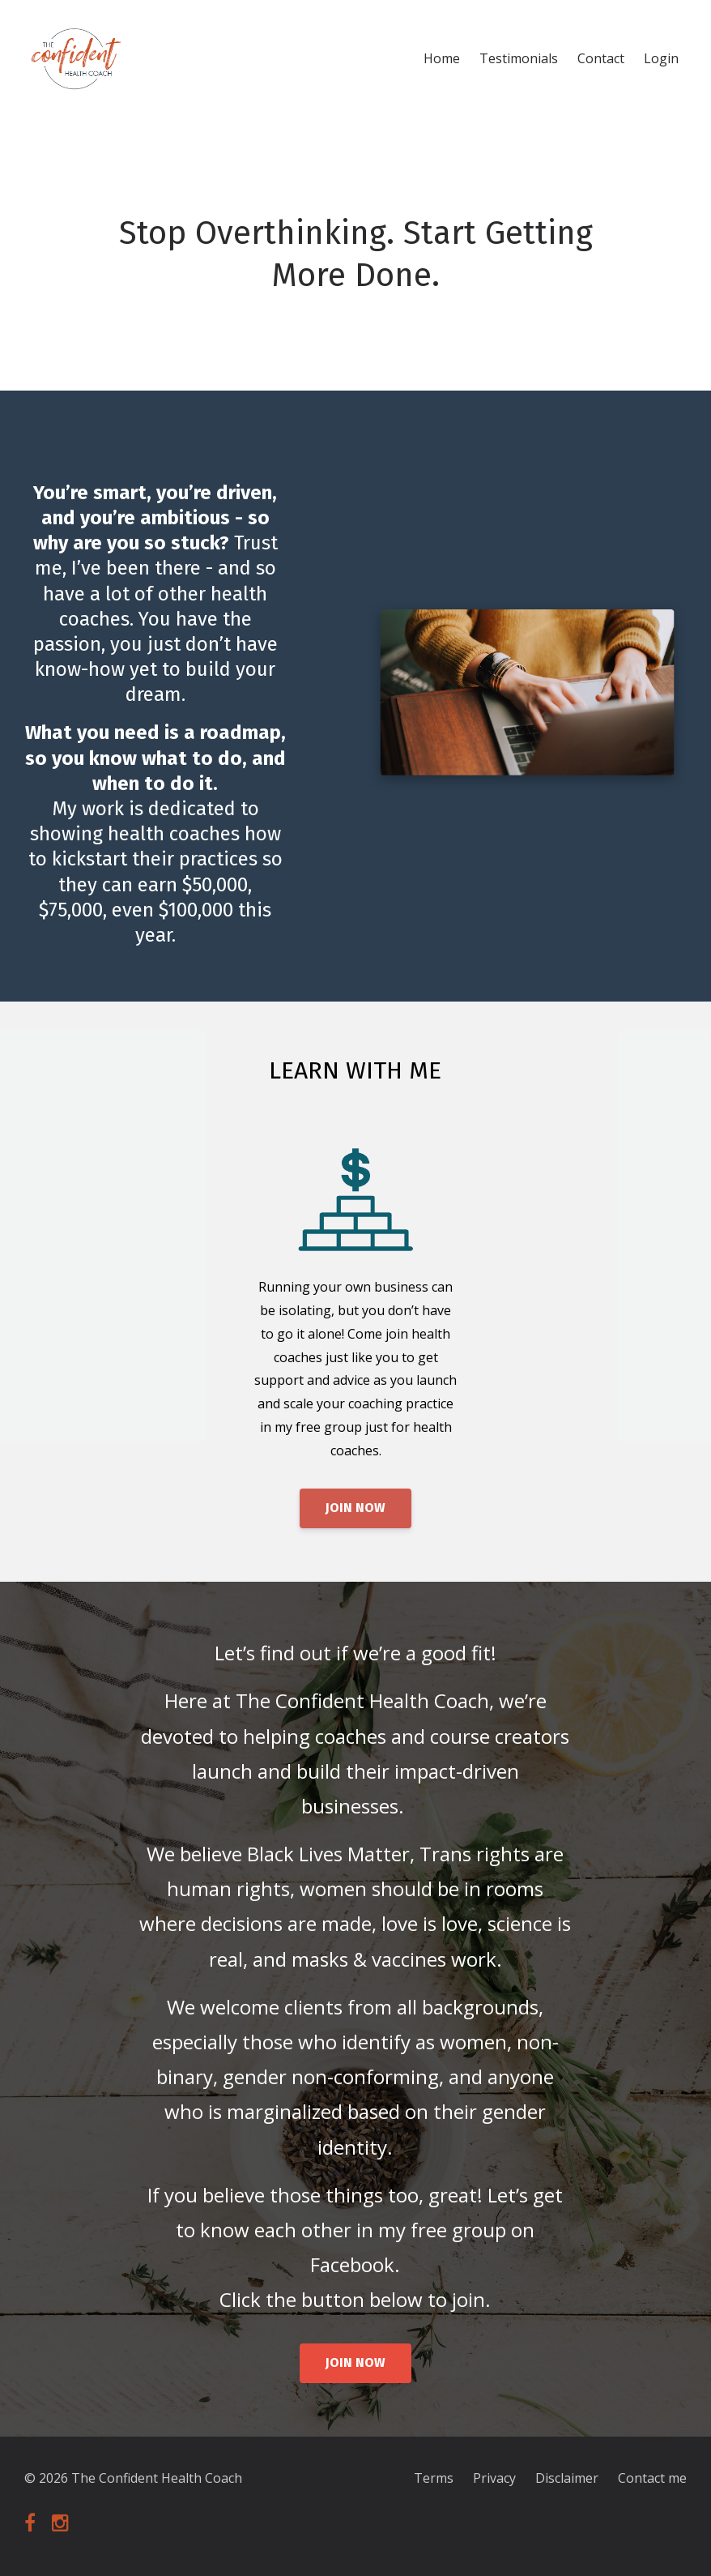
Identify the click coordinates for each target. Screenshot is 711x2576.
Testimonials (518, 58)
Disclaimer (566, 2478)
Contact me (652, 2478)
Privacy (494, 2478)
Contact (600, 58)
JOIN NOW (355, 1507)
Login (661, 58)
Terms (433, 2478)
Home (442, 58)
